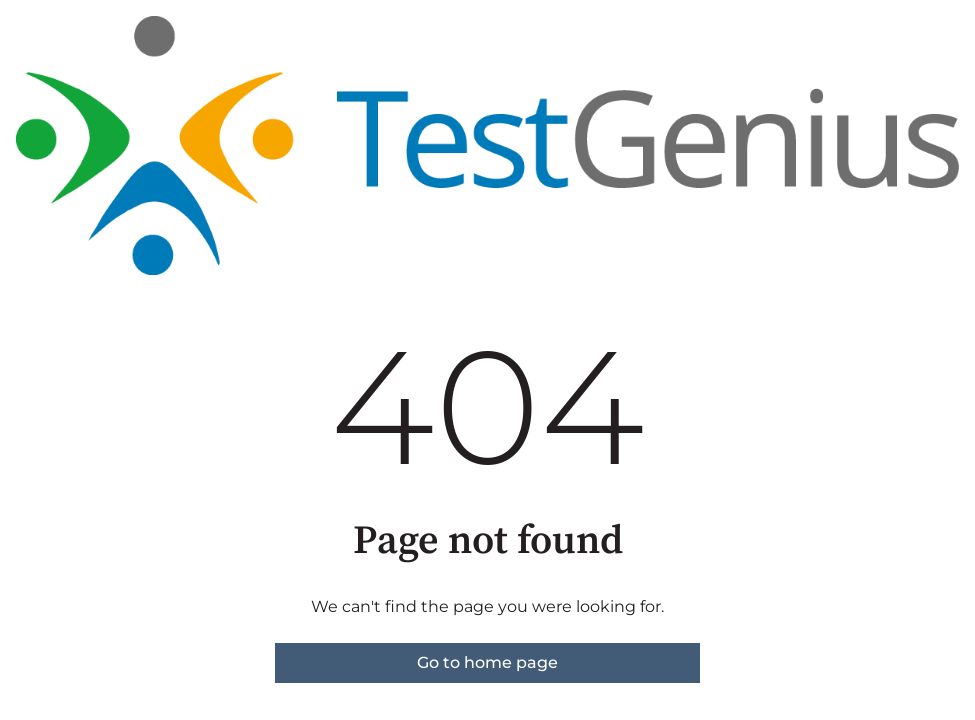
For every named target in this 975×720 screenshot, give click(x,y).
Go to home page (487, 662)
